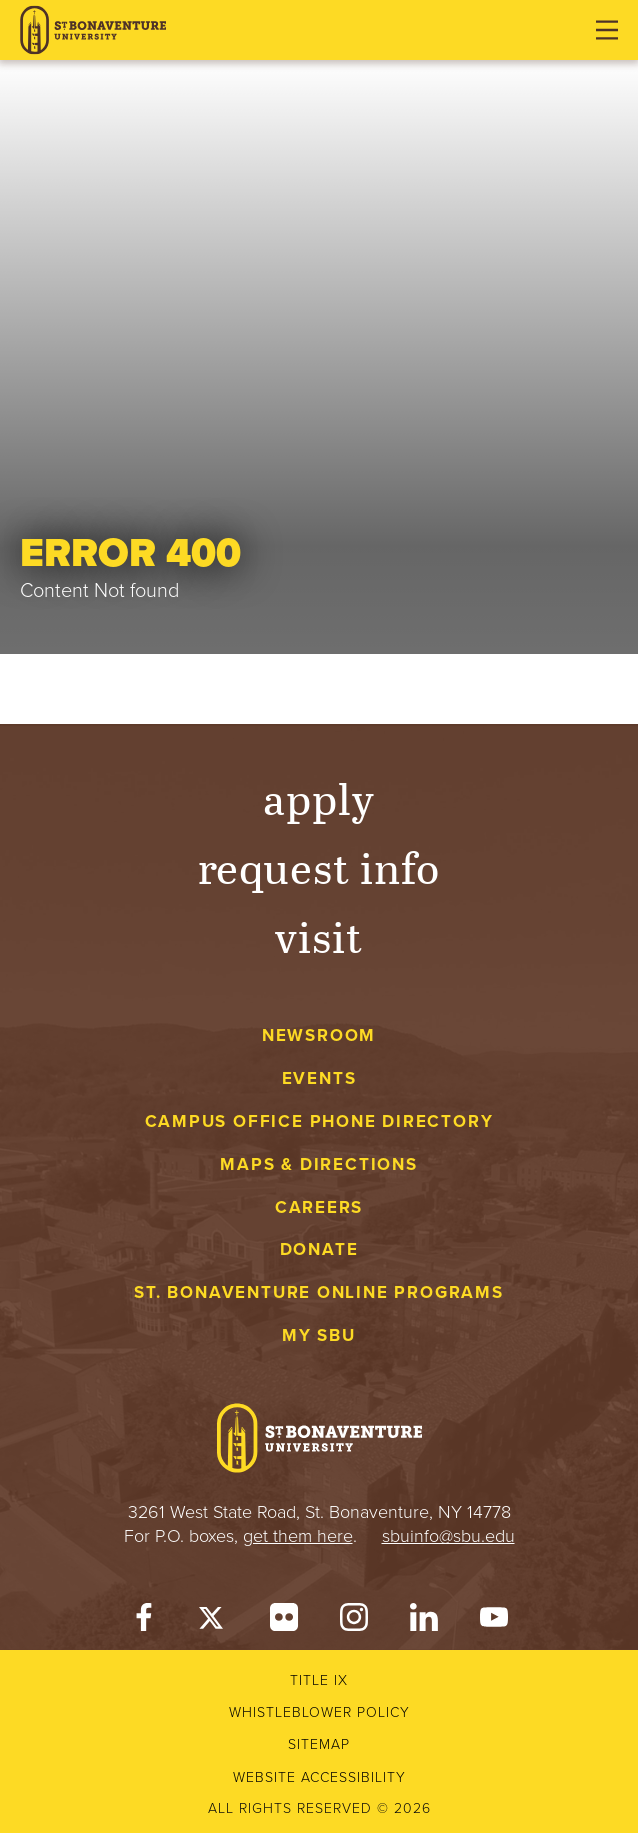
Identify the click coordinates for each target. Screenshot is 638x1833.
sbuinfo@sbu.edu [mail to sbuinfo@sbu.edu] (448, 1536)
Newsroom (319, 1035)
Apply (319, 797)
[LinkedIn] (424, 1621)
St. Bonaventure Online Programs (319, 1292)
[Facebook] (144, 1621)
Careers (319, 1207)
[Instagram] (354, 1621)
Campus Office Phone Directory (319, 1121)
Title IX (319, 1680)
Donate (319, 1249)
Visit (319, 935)
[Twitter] (214, 1621)
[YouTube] (494, 1621)
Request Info (319, 866)
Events (319, 1078)
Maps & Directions (318, 1164)
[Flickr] (284, 1621)
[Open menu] (607, 30)
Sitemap (319, 1744)
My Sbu (319, 1335)
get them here (298, 1536)
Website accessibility (319, 1777)
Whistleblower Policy (319, 1712)
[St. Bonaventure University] (93, 30)
